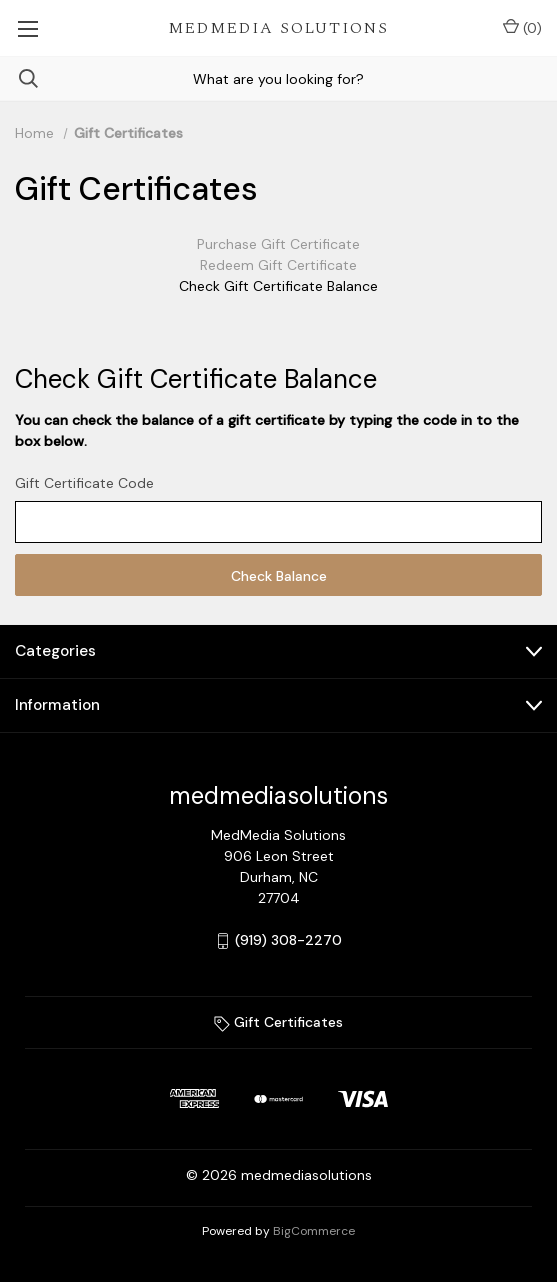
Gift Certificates (278, 1022)
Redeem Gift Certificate (278, 265)
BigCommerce (314, 1231)
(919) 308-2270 (288, 940)
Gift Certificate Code (84, 483)
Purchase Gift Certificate (278, 244)
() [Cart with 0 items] (522, 27)
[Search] (19, 78)
